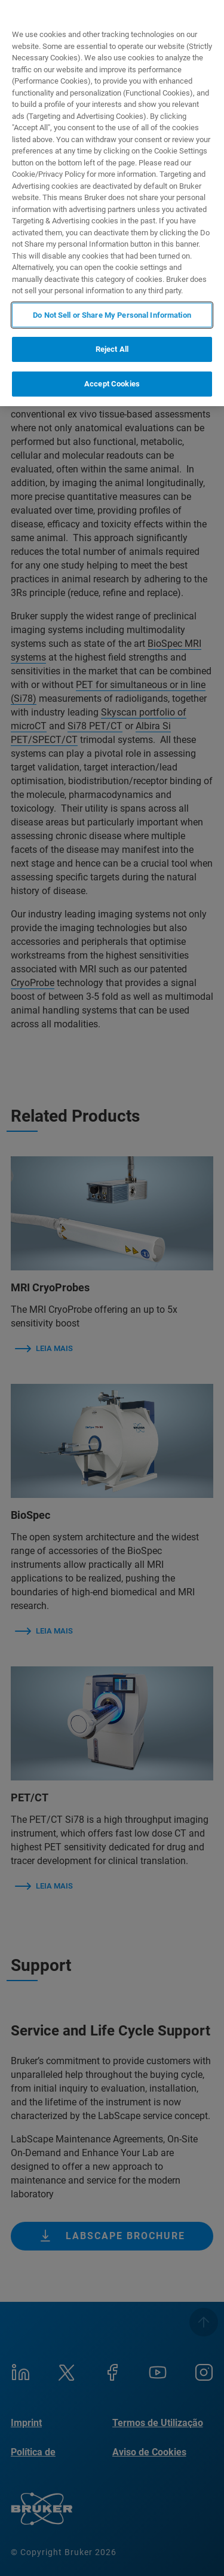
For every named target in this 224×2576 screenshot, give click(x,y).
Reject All (112, 349)
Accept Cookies (112, 383)
